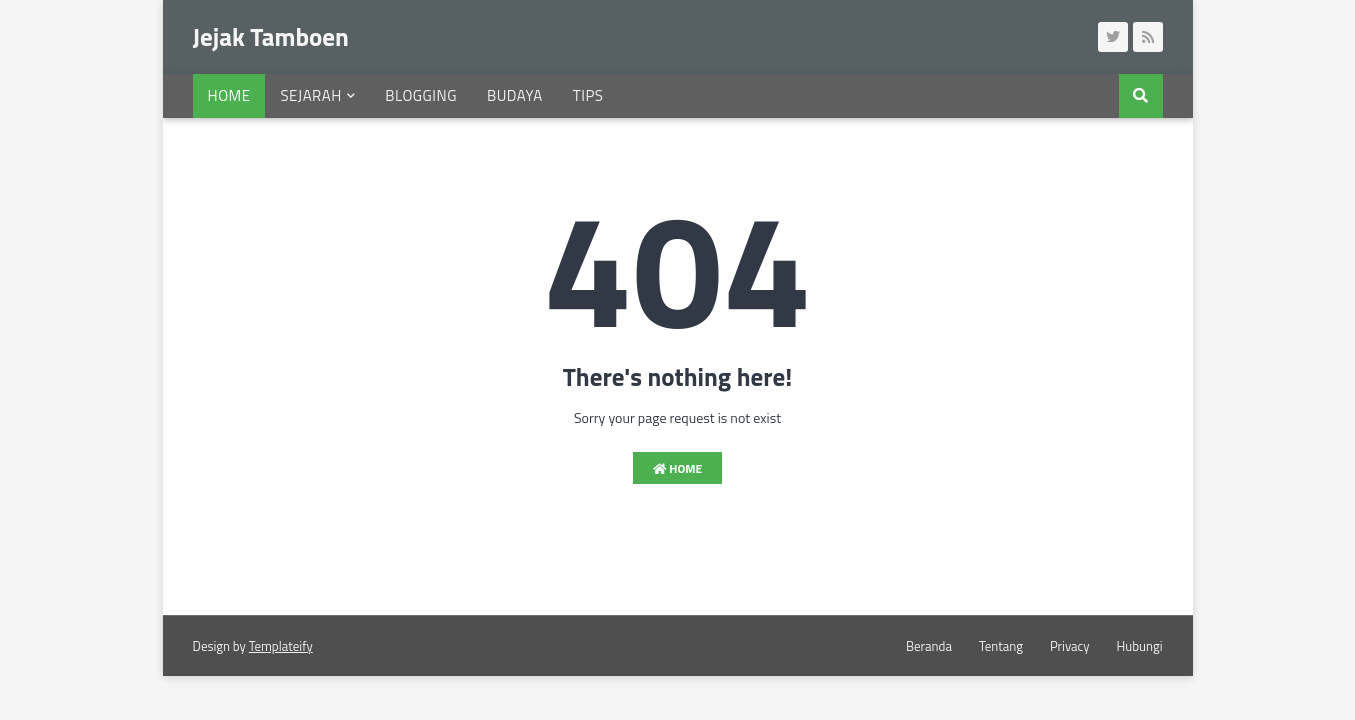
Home (678, 468)
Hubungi (1140, 646)
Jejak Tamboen (271, 37)
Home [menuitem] (229, 95)
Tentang (1001, 646)
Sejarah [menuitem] (310, 95)
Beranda (929, 646)
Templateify (281, 646)
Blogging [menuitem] (421, 95)
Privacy (1070, 646)
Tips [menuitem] (588, 95)
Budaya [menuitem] (515, 95)
